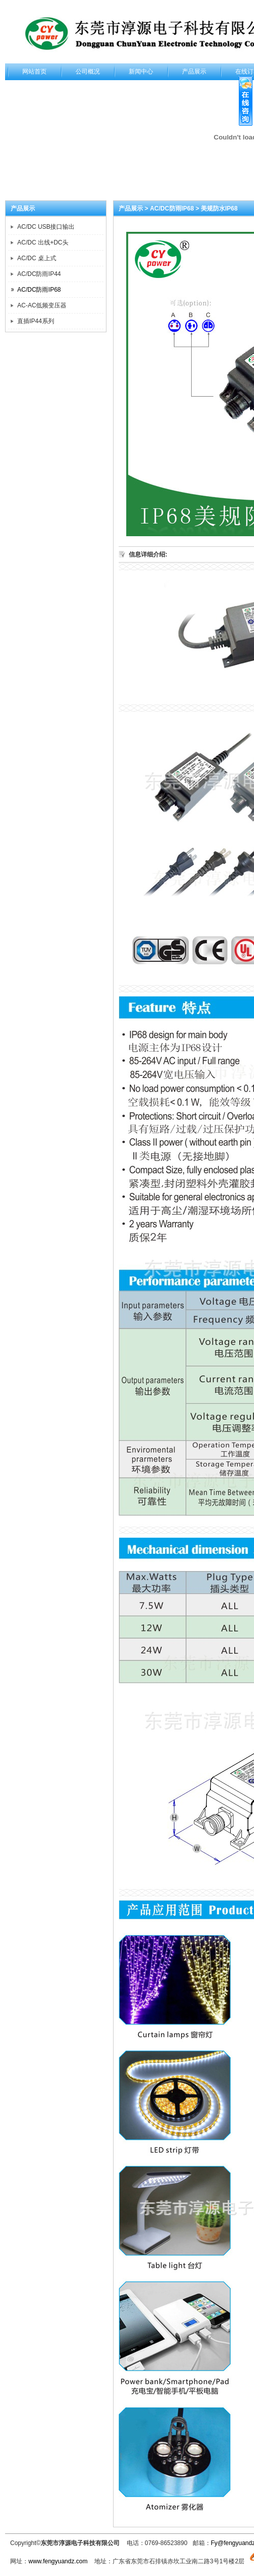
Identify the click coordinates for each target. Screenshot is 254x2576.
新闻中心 (141, 71)
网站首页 (34, 71)
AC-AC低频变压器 (41, 305)
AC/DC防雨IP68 (39, 289)
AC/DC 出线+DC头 (42, 242)
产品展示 (194, 71)
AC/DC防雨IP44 (39, 273)
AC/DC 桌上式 (36, 258)
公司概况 (88, 71)
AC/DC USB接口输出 (46, 226)
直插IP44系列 (35, 321)
